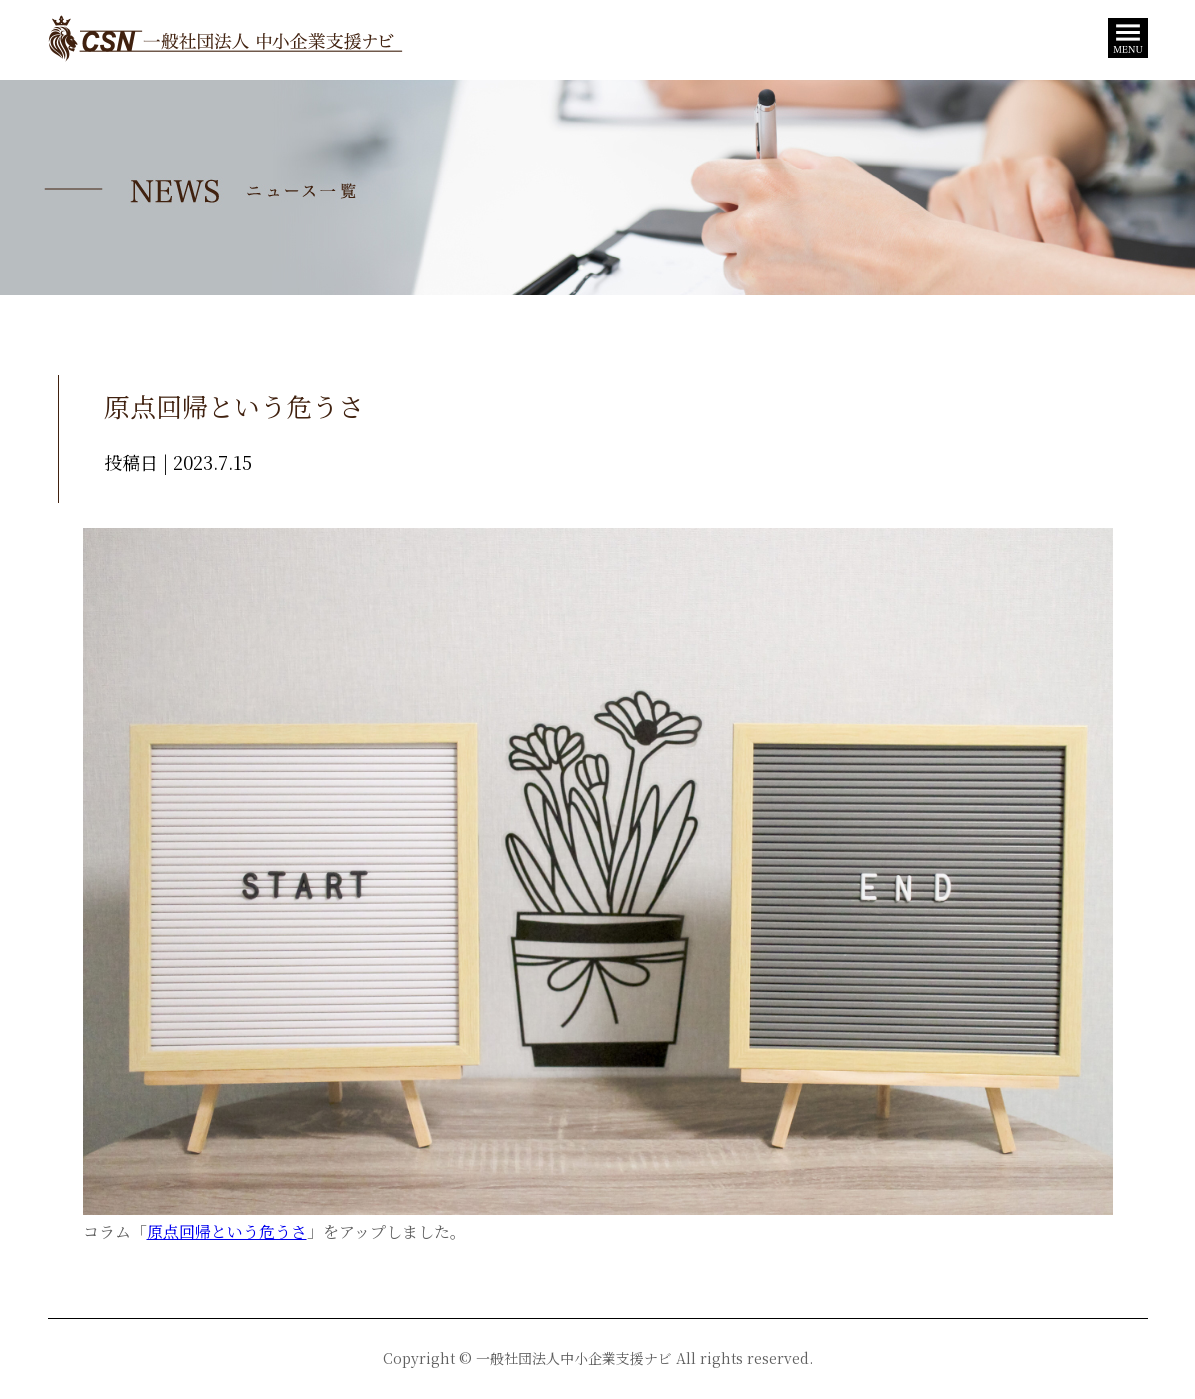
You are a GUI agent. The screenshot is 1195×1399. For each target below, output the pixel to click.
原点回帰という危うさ (227, 1231)
